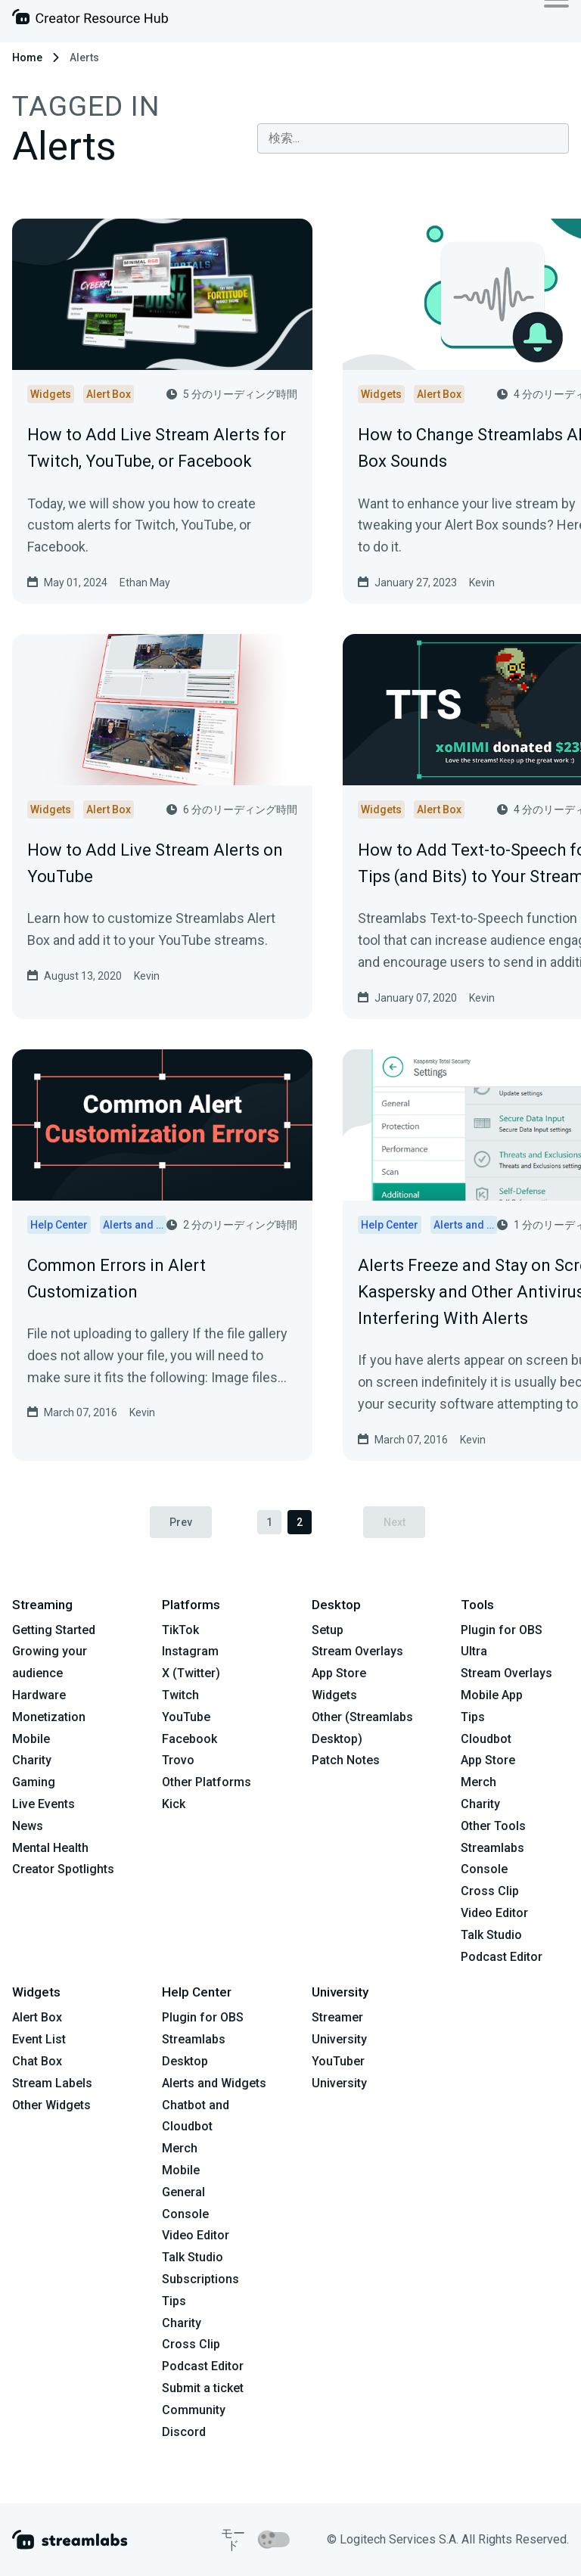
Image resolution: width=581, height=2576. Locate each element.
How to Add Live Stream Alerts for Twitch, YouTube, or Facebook (156, 448)
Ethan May (145, 582)
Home (27, 57)
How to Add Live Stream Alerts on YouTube (155, 863)
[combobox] (413, 138)
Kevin (482, 582)
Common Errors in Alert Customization (116, 1278)
